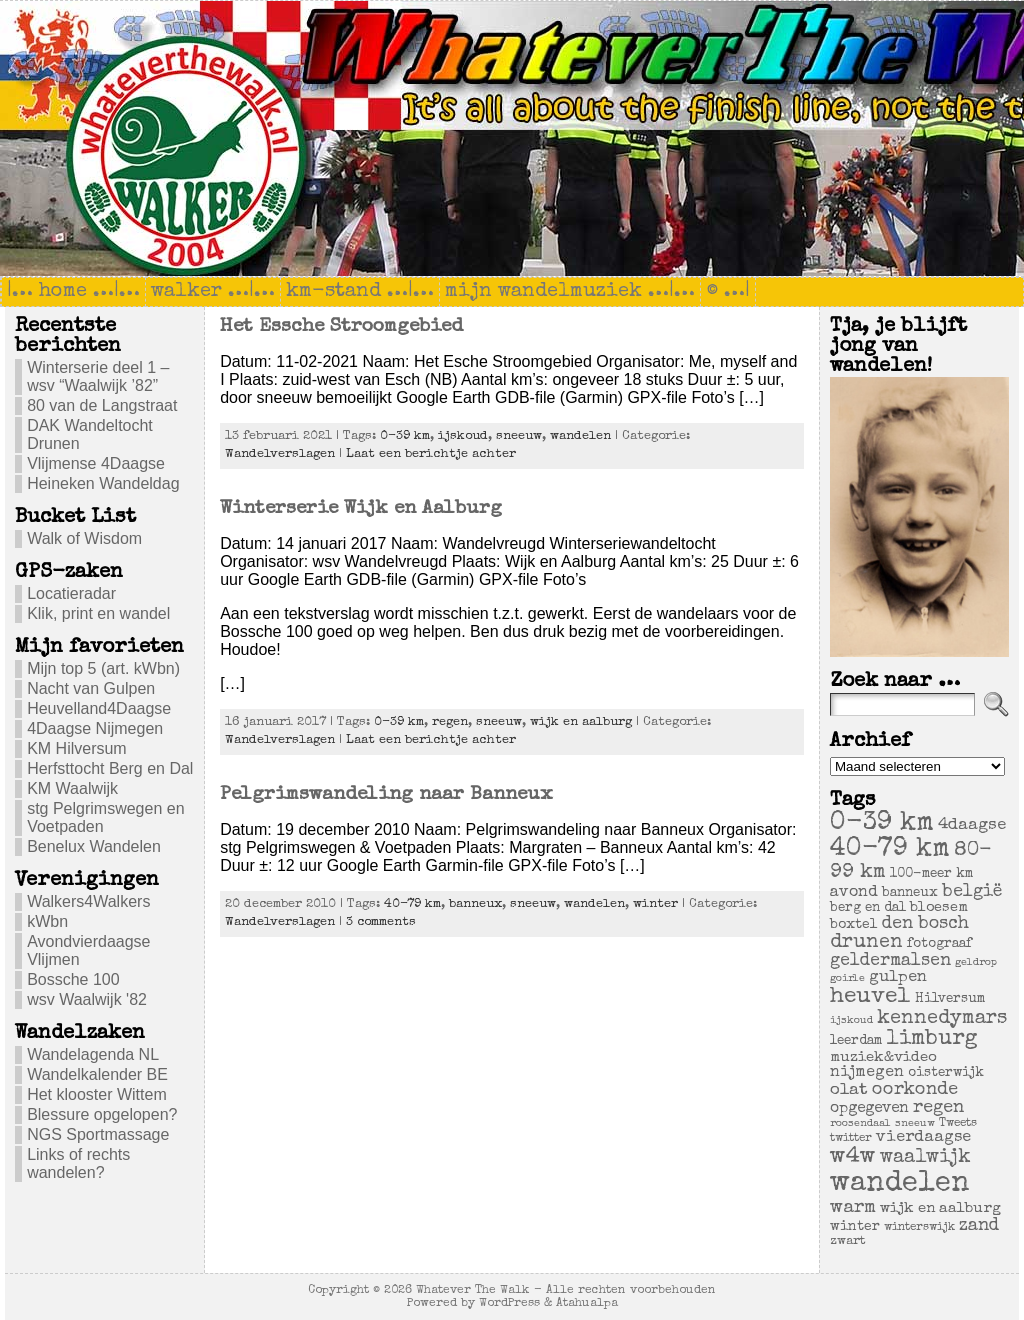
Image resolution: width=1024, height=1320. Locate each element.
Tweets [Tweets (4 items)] (958, 1123)
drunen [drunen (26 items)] (866, 943)
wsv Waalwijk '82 (87, 999)
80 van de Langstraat (102, 405)
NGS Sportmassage (98, 1134)
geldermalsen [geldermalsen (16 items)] (890, 961)
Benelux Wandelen (94, 846)
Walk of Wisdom (84, 538)
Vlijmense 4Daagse (96, 463)
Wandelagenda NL (93, 1054)
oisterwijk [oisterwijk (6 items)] (946, 1073)
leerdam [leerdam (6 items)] (856, 1041)
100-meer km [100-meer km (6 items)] (931, 874)
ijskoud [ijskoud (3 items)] (851, 1021)
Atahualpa (587, 1303)
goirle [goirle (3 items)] (847, 979)
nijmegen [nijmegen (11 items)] (867, 1073)
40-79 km (412, 904)
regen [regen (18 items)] (938, 1108)
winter (655, 904)
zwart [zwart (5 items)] (848, 1241)
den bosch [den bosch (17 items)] (925, 924)
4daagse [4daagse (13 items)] (972, 825)
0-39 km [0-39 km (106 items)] (882, 824)
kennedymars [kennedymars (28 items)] (942, 1019)
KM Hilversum (77, 748)
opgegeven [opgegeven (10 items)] (869, 1109)
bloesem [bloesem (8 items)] (939, 908)
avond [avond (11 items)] (854, 893)
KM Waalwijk (72, 788)
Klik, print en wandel (98, 613)
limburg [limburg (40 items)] (932, 1039)
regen (450, 722)
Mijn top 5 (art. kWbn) (103, 668)
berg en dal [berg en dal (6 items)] (868, 908)
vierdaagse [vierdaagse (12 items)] (923, 1138)
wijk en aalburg (581, 722)
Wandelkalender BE (97, 1074)
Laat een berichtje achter (431, 454)
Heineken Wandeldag (103, 483)
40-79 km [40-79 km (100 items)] (890, 850)
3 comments (381, 922)
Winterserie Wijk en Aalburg (361, 509)
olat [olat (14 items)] (849, 1090)
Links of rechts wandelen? (78, 1163)
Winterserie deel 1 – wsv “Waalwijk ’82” (98, 376)
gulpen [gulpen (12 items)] (898, 978)
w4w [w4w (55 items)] (853, 1157)
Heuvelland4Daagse (99, 708)
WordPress (509, 1303)
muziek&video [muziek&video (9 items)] (883, 1057)
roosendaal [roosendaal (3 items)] (860, 1124)
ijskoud (463, 436)
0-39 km (405, 436)
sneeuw (519, 436)
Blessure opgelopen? (102, 1114)
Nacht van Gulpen (91, 688)
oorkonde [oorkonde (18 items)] (915, 1090)
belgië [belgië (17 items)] (972, 892)
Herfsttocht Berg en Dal (110, 768)
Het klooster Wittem (97, 1094)
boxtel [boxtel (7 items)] (854, 925)
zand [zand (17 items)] (979, 1226)
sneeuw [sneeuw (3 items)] (915, 1124)
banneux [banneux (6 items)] (910, 893)
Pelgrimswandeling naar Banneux (386, 795)
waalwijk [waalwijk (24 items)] (925, 1158)
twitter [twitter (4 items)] (851, 1138)
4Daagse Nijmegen (95, 728)
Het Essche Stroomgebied (341, 327)
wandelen (580, 436)
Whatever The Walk (473, 1290)
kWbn (47, 921)
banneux (475, 904)
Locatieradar (71, 593)
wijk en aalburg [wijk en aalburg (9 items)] (940, 1208)
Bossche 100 (73, 979)
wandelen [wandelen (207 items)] (900, 1184)
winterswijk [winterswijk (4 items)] (919, 1227)
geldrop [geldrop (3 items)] (976, 963)
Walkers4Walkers (88, 901)
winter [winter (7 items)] (855, 1227)
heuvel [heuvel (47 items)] (870, 997)
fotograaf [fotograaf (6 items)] (939, 944)
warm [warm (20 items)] (853, 1208)
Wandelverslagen (280, 454)
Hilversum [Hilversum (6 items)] (950, 999)
